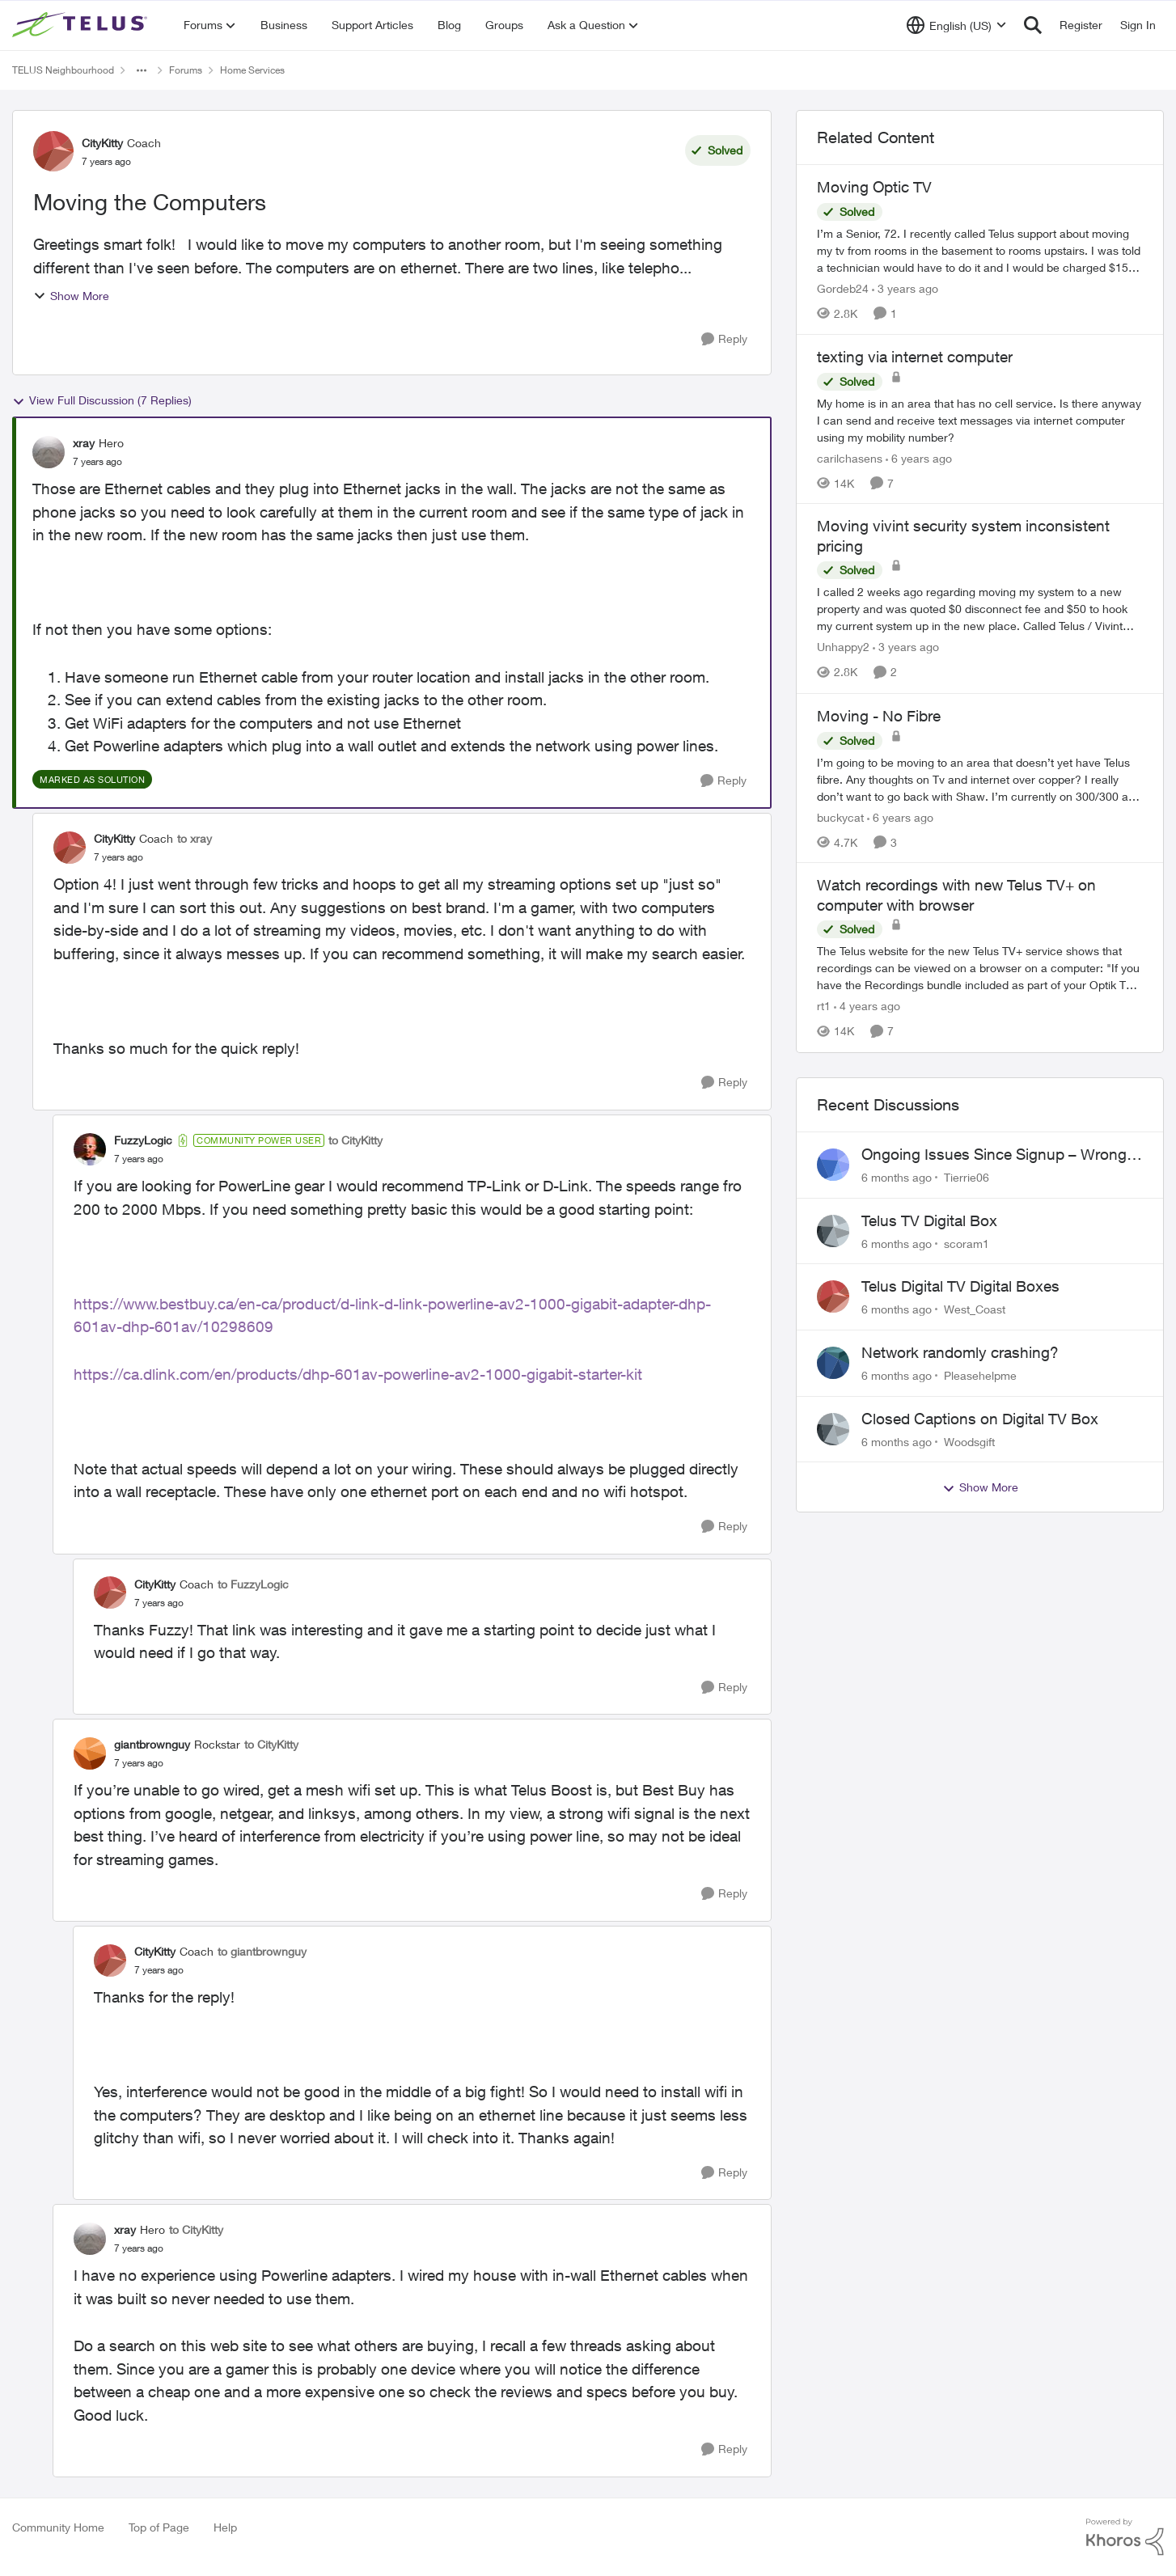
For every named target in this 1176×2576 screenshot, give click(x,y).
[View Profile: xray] (48, 452)
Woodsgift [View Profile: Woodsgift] (969, 1441)
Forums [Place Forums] (185, 70)
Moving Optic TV (874, 187)
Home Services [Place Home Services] (252, 70)
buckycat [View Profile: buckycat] (840, 816)
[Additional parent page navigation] (141, 70)
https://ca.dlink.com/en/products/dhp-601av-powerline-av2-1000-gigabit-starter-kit (358, 1374)
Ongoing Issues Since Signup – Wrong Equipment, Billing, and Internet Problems (994, 1155)
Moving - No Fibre (879, 716)
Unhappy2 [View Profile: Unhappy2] (843, 647)
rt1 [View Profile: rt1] (824, 1006)
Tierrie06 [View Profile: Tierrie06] (966, 1177)
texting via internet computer (915, 357)
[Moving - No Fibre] (980, 778)
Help (225, 2527)
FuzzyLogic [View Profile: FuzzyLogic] (143, 1140)
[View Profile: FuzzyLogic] (90, 1149)
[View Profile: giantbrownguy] (90, 1753)
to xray (194, 838)
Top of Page (159, 2527)
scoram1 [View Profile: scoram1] (966, 1243)
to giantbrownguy (262, 1951)
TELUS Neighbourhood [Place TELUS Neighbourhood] (63, 70)
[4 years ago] (867, 1006)
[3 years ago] (905, 288)
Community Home (58, 2527)
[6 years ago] (919, 457)
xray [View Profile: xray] (84, 443)
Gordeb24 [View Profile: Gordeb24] (843, 288)
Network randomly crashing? (960, 1352)
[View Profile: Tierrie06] (833, 1164)
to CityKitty (355, 1140)
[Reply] (724, 339)
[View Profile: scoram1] (833, 1231)
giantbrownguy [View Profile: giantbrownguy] (152, 1744)
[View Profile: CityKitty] (53, 151)
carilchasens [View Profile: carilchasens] (849, 457)
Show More (71, 295)
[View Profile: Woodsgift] (833, 1429)
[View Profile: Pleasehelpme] (833, 1363)
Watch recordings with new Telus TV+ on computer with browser (956, 895)
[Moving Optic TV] (980, 250)
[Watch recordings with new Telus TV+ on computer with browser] (980, 968)
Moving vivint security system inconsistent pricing (963, 536)
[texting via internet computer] (980, 419)
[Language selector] (956, 25)
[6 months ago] (896, 1177)
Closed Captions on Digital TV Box (979, 1419)
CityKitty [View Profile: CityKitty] (102, 143)
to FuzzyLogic (253, 1584)
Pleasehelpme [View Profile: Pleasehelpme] (980, 1375)
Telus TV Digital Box (929, 1220)
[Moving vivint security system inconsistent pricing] (980, 609)
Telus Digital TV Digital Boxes (960, 1286)
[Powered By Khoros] (1125, 2537)
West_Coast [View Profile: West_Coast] (974, 1309)
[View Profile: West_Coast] (833, 1296)
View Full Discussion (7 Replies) (102, 400)
